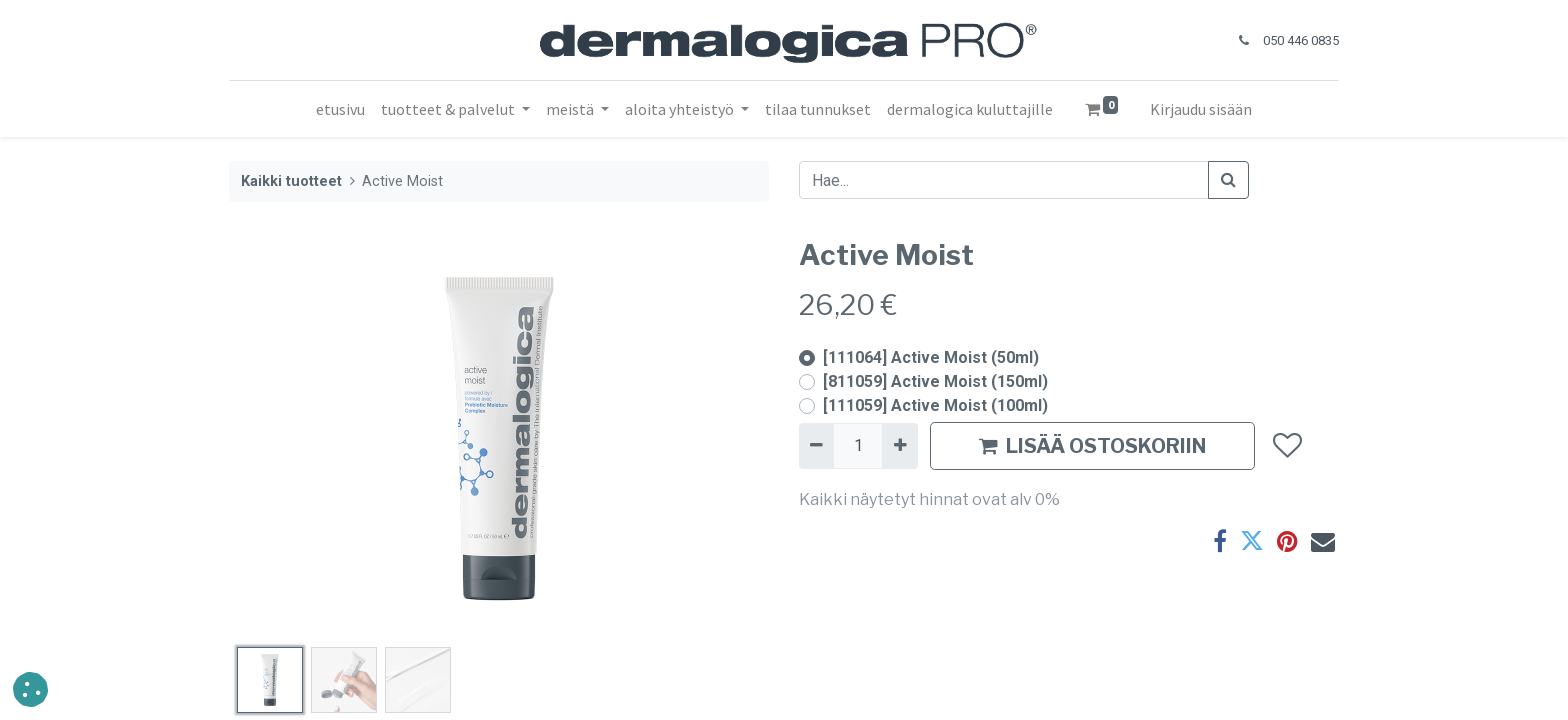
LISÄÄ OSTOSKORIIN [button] (1092, 446)
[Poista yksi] (816, 446)
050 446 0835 (1301, 40)
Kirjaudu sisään (1201, 109)
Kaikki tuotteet (291, 181)
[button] (1286, 446)
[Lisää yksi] (899, 446)
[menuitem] (340, 109)
